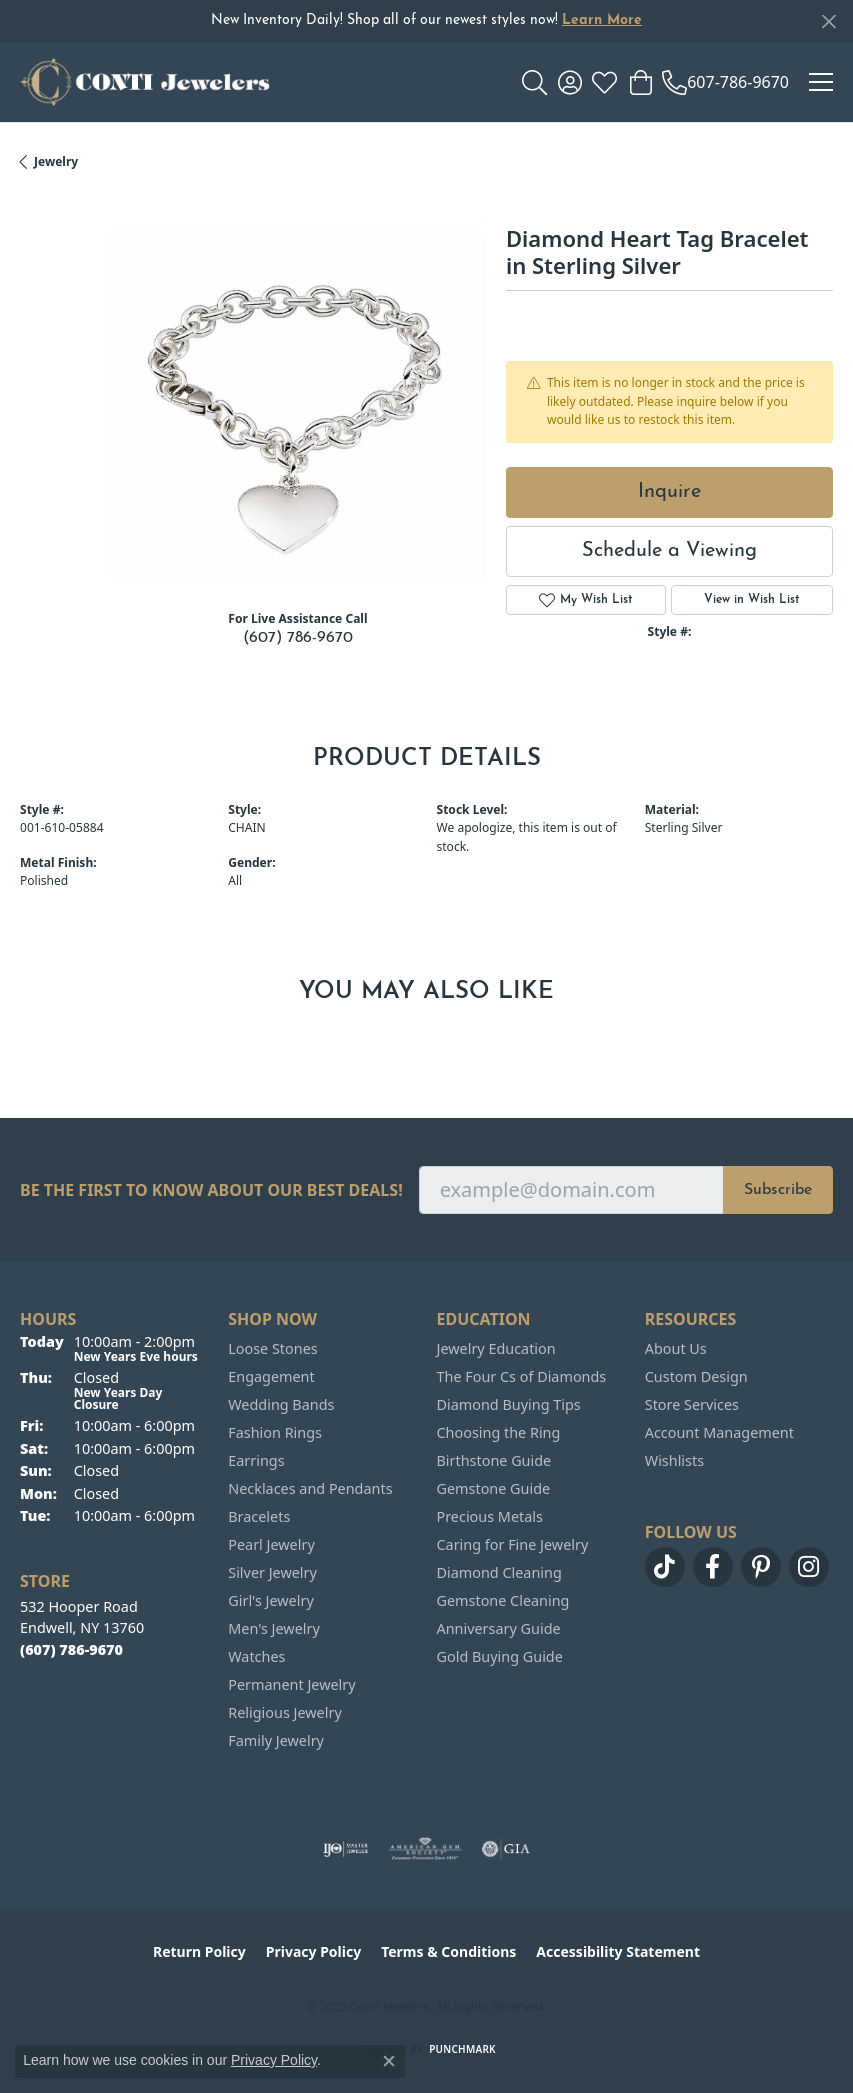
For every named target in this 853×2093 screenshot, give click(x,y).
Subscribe (778, 1190)
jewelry (56, 161)
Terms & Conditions (448, 1951)
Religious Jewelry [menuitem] (284, 1712)
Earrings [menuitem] (256, 1460)
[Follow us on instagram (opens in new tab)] (809, 1567)
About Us (676, 1348)
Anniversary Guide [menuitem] (499, 1628)
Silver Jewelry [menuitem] (272, 1572)
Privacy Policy (313, 1951)
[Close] (828, 21)
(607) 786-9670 (298, 638)
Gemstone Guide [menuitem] (494, 1488)
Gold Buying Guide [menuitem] (500, 1656)
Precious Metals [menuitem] (490, 1516)
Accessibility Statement (618, 1951)
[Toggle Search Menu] (534, 82)
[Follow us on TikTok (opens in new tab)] (665, 1567)
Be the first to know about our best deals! (211, 1190)
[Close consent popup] (389, 2061)
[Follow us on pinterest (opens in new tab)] (761, 1567)
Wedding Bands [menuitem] (281, 1404)
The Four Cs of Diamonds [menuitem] (522, 1376)
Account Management (719, 1432)
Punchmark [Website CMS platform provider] (462, 2049)
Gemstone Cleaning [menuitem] (503, 1600)
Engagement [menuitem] (271, 1376)
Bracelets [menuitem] (259, 1516)
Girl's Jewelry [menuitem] (270, 1600)
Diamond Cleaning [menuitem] (499, 1572)
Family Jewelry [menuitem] (276, 1740)
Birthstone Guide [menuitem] (494, 1460)
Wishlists (674, 1460)
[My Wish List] (604, 82)
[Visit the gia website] (506, 1849)
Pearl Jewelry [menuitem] (271, 1544)
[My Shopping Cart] (639, 82)
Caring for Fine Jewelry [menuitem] (513, 1544)
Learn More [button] (602, 20)
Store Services (692, 1404)
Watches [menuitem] (256, 1656)
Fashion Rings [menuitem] (275, 1432)
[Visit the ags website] (425, 1849)
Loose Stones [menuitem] (272, 1348)
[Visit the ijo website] (345, 1849)
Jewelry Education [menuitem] (496, 1348)
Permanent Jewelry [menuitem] (291, 1684)
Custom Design (696, 1376)
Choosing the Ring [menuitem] (499, 1432)
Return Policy (199, 1951)
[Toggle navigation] (821, 82)
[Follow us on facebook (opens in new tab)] (713, 1567)
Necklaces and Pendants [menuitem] (310, 1488)
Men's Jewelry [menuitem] (274, 1628)
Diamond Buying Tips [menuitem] (509, 1404)
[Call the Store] (71, 1649)
